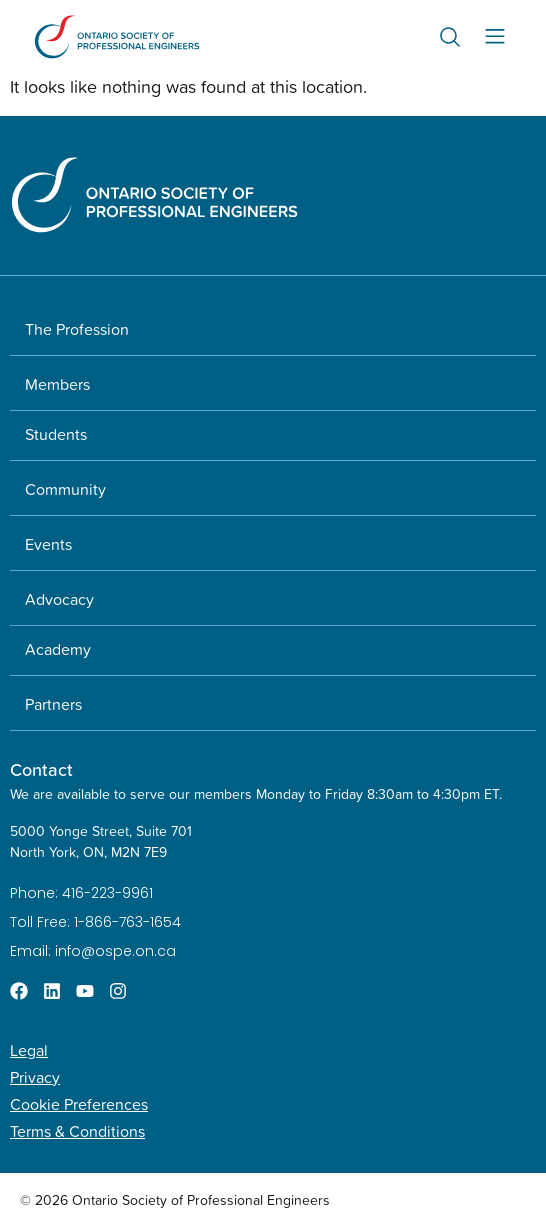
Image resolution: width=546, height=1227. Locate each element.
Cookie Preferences (79, 1104)
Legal (29, 1050)
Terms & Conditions (77, 1131)
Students (56, 434)
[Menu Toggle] (495, 36)
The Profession (77, 329)
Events (48, 544)
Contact (41, 769)
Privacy (35, 1077)
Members (57, 384)
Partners (53, 704)
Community (65, 489)
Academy (58, 649)
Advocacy (59, 599)
